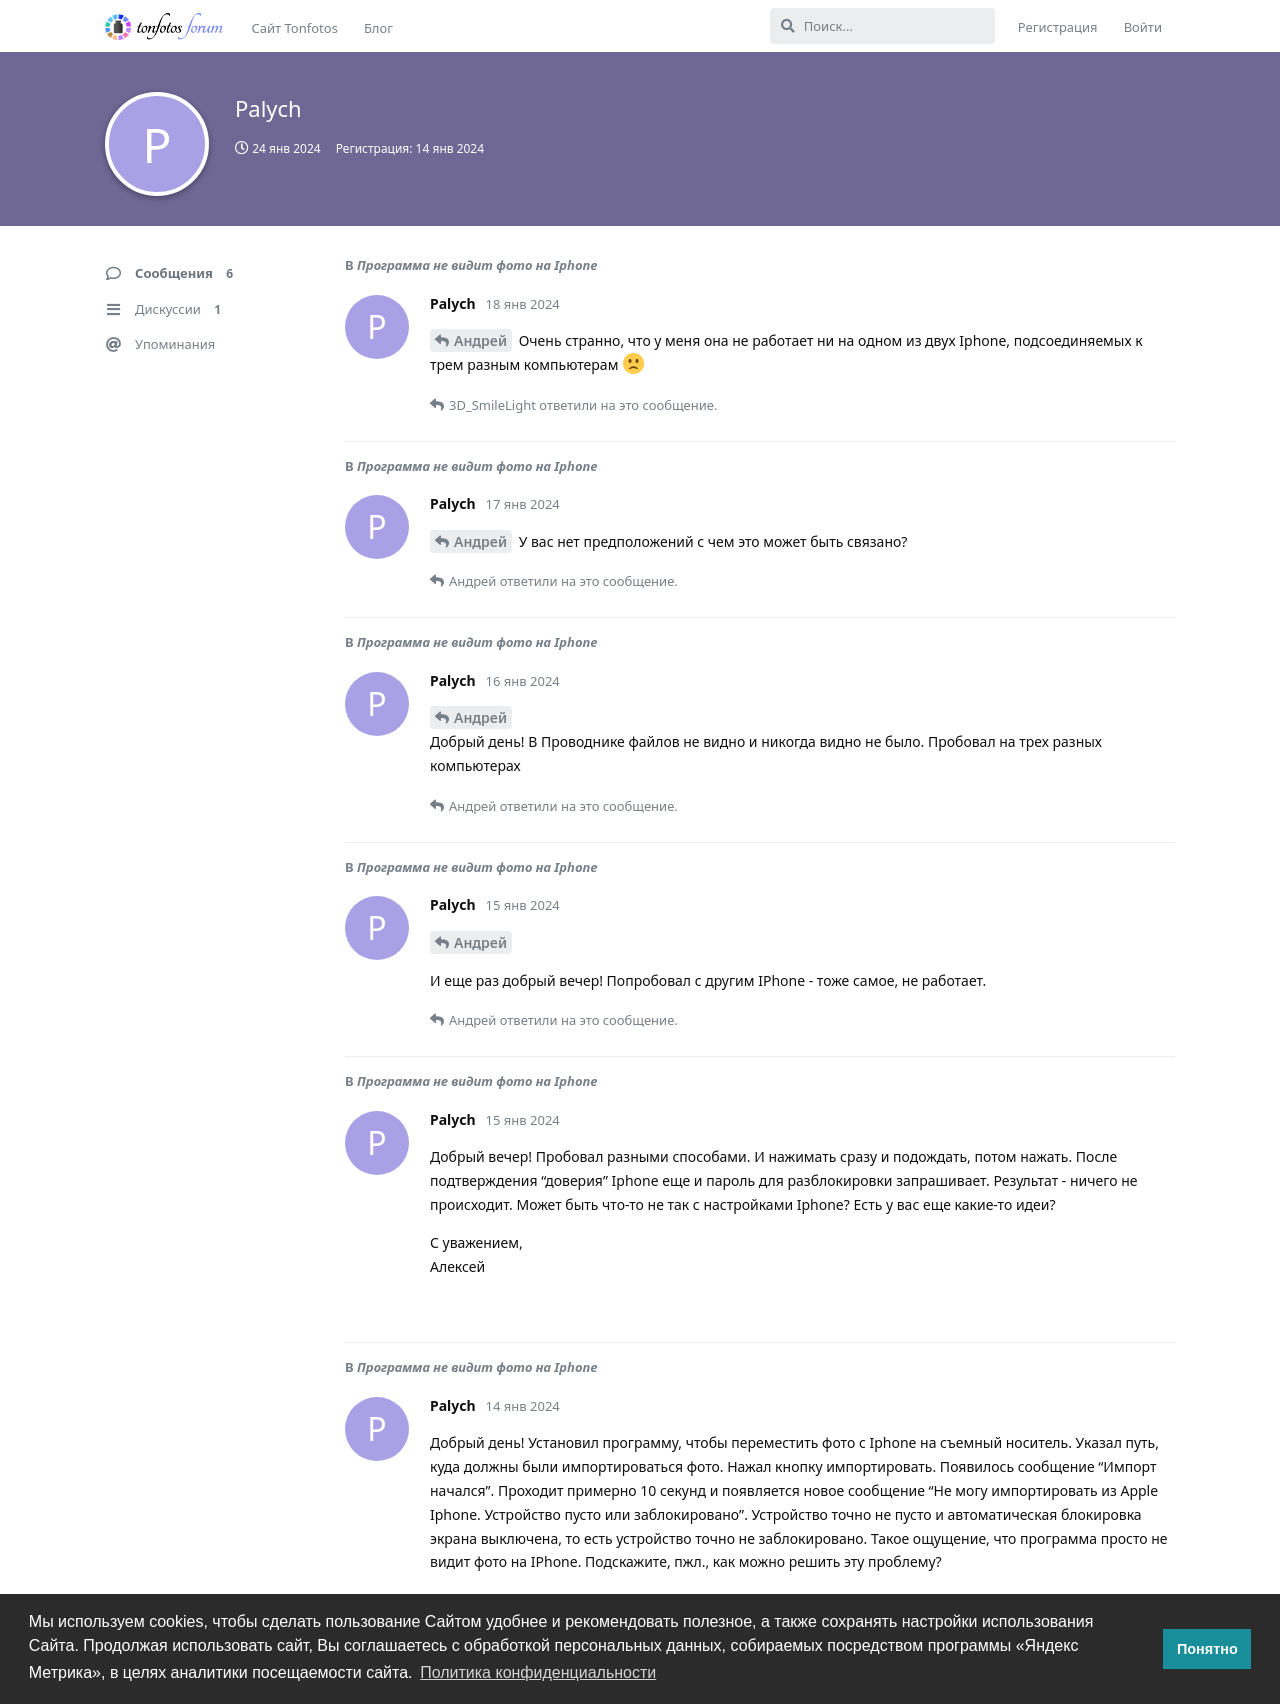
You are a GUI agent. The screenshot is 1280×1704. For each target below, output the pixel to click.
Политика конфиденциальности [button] (538, 1672)
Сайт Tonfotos (295, 28)
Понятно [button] (1207, 1649)
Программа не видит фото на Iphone (477, 265)
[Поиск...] (882, 26)
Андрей (480, 340)
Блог (378, 28)
